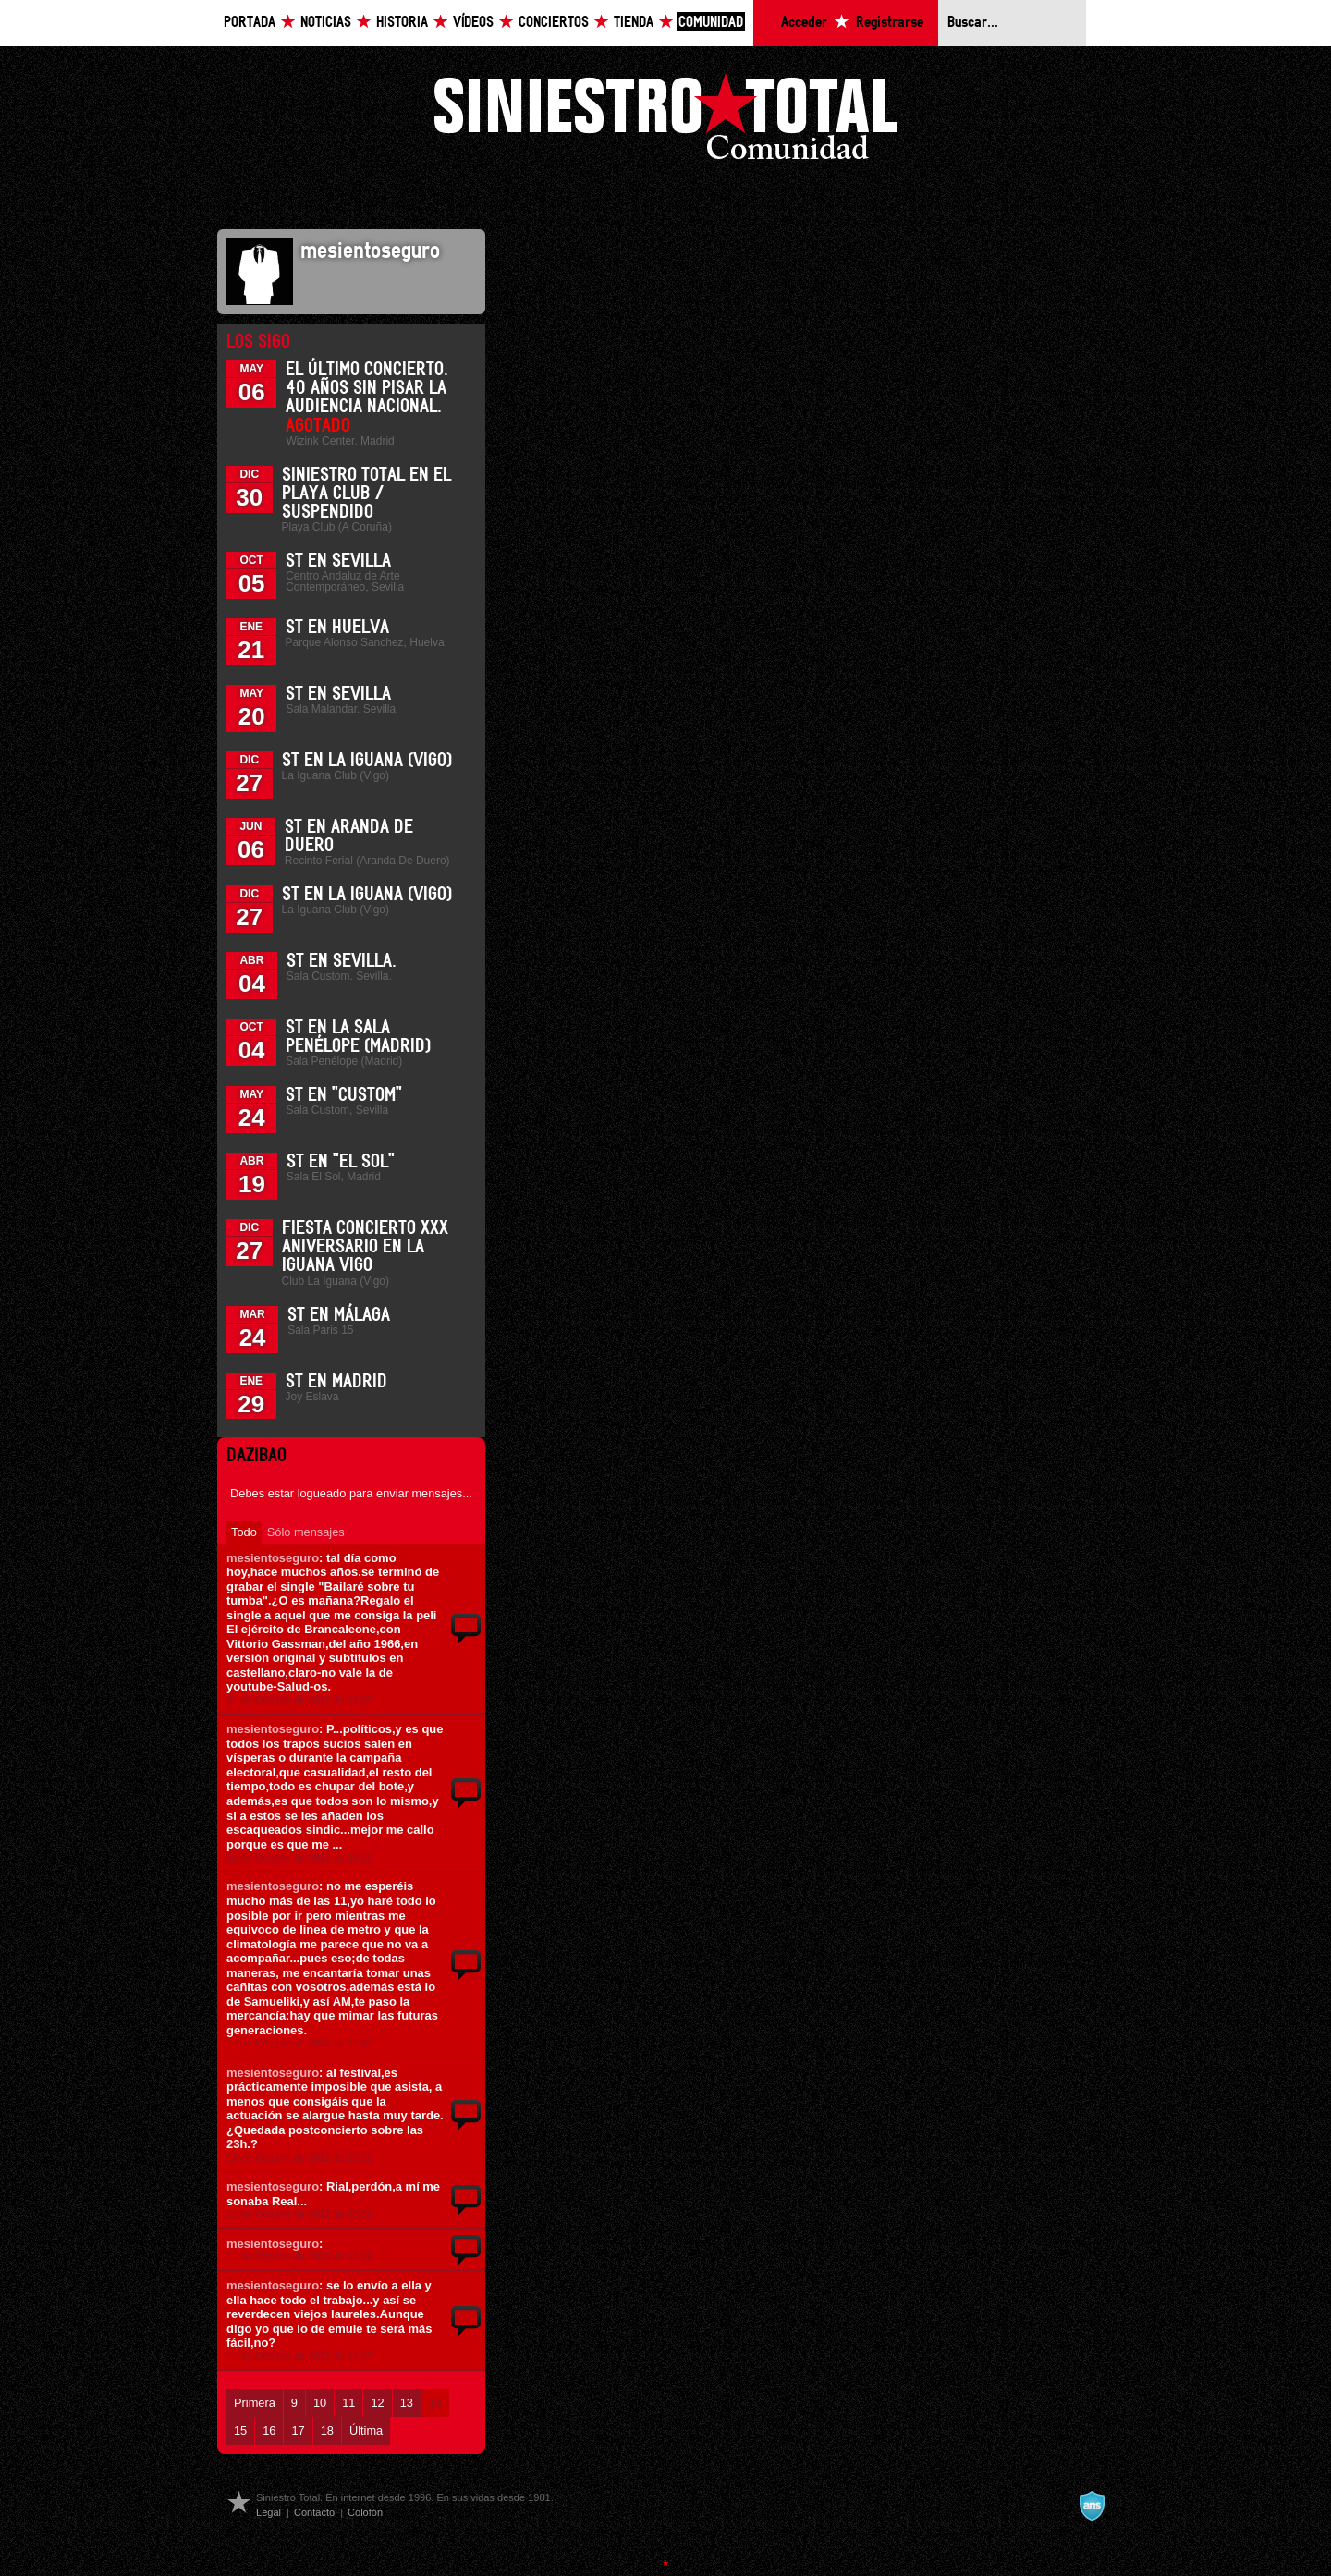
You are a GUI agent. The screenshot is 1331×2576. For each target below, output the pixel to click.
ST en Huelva (337, 627)
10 (319, 2403)
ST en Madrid (336, 1381)
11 (348, 2403)
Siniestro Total (665, 121)
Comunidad (710, 23)
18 (327, 2430)
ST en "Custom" (344, 1095)
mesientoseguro (272, 1558)
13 (406, 2403)
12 (377, 2403)
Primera (254, 2403)
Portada (249, 23)
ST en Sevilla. (342, 961)
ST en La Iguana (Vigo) (367, 760)
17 (297, 2430)
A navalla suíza (1092, 2506)
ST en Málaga (338, 1315)
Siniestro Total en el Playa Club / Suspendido (366, 493)
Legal (268, 2512)
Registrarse (889, 23)
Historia (402, 23)
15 (240, 2430)
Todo (244, 1532)
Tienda (633, 23)
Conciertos (554, 23)
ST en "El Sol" (341, 1162)
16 (269, 2430)
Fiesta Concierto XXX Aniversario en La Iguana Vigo (365, 1247)
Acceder (804, 23)
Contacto (314, 2512)
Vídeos (473, 23)
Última (366, 2430)
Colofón (365, 2512)
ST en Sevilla (338, 561)
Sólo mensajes (306, 1532)
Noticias (325, 23)
